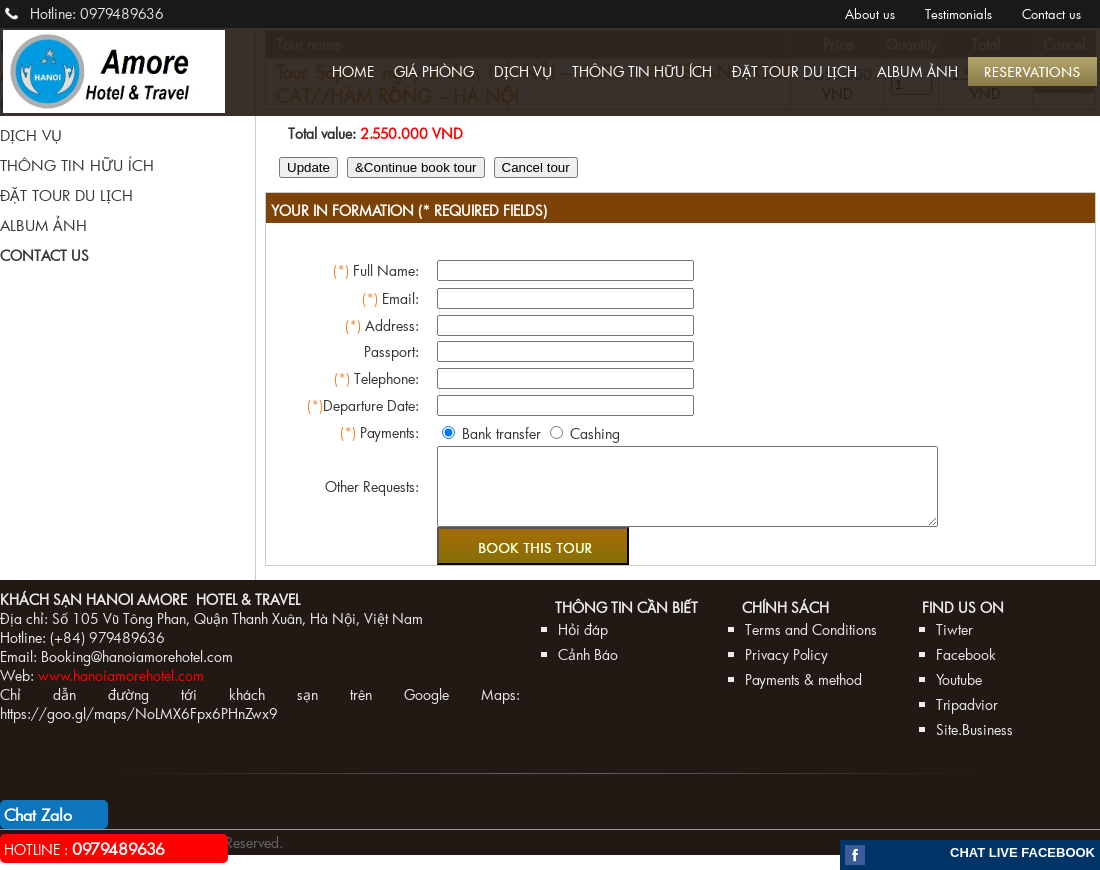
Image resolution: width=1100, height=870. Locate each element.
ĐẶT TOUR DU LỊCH (794, 71)
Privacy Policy (786, 669)
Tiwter (954, 644)
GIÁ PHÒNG (434, 71)
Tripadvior (967, 719)
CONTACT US (44, 255)
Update (308, 167)
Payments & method (803, 694)
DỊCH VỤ (523, 71)
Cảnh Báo (588, 669)
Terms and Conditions (811, 644)
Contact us (1051, 14)
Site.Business (974, 744)
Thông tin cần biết (626, 622)
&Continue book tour (416, 167)
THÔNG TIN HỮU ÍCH (642, 71)
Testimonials (958, 14)
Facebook (966, 669)
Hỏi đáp (583, 644)
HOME (353, 71)
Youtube (959, 694)
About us (870, 14)
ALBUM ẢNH (917, 71)
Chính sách (785, 622)
